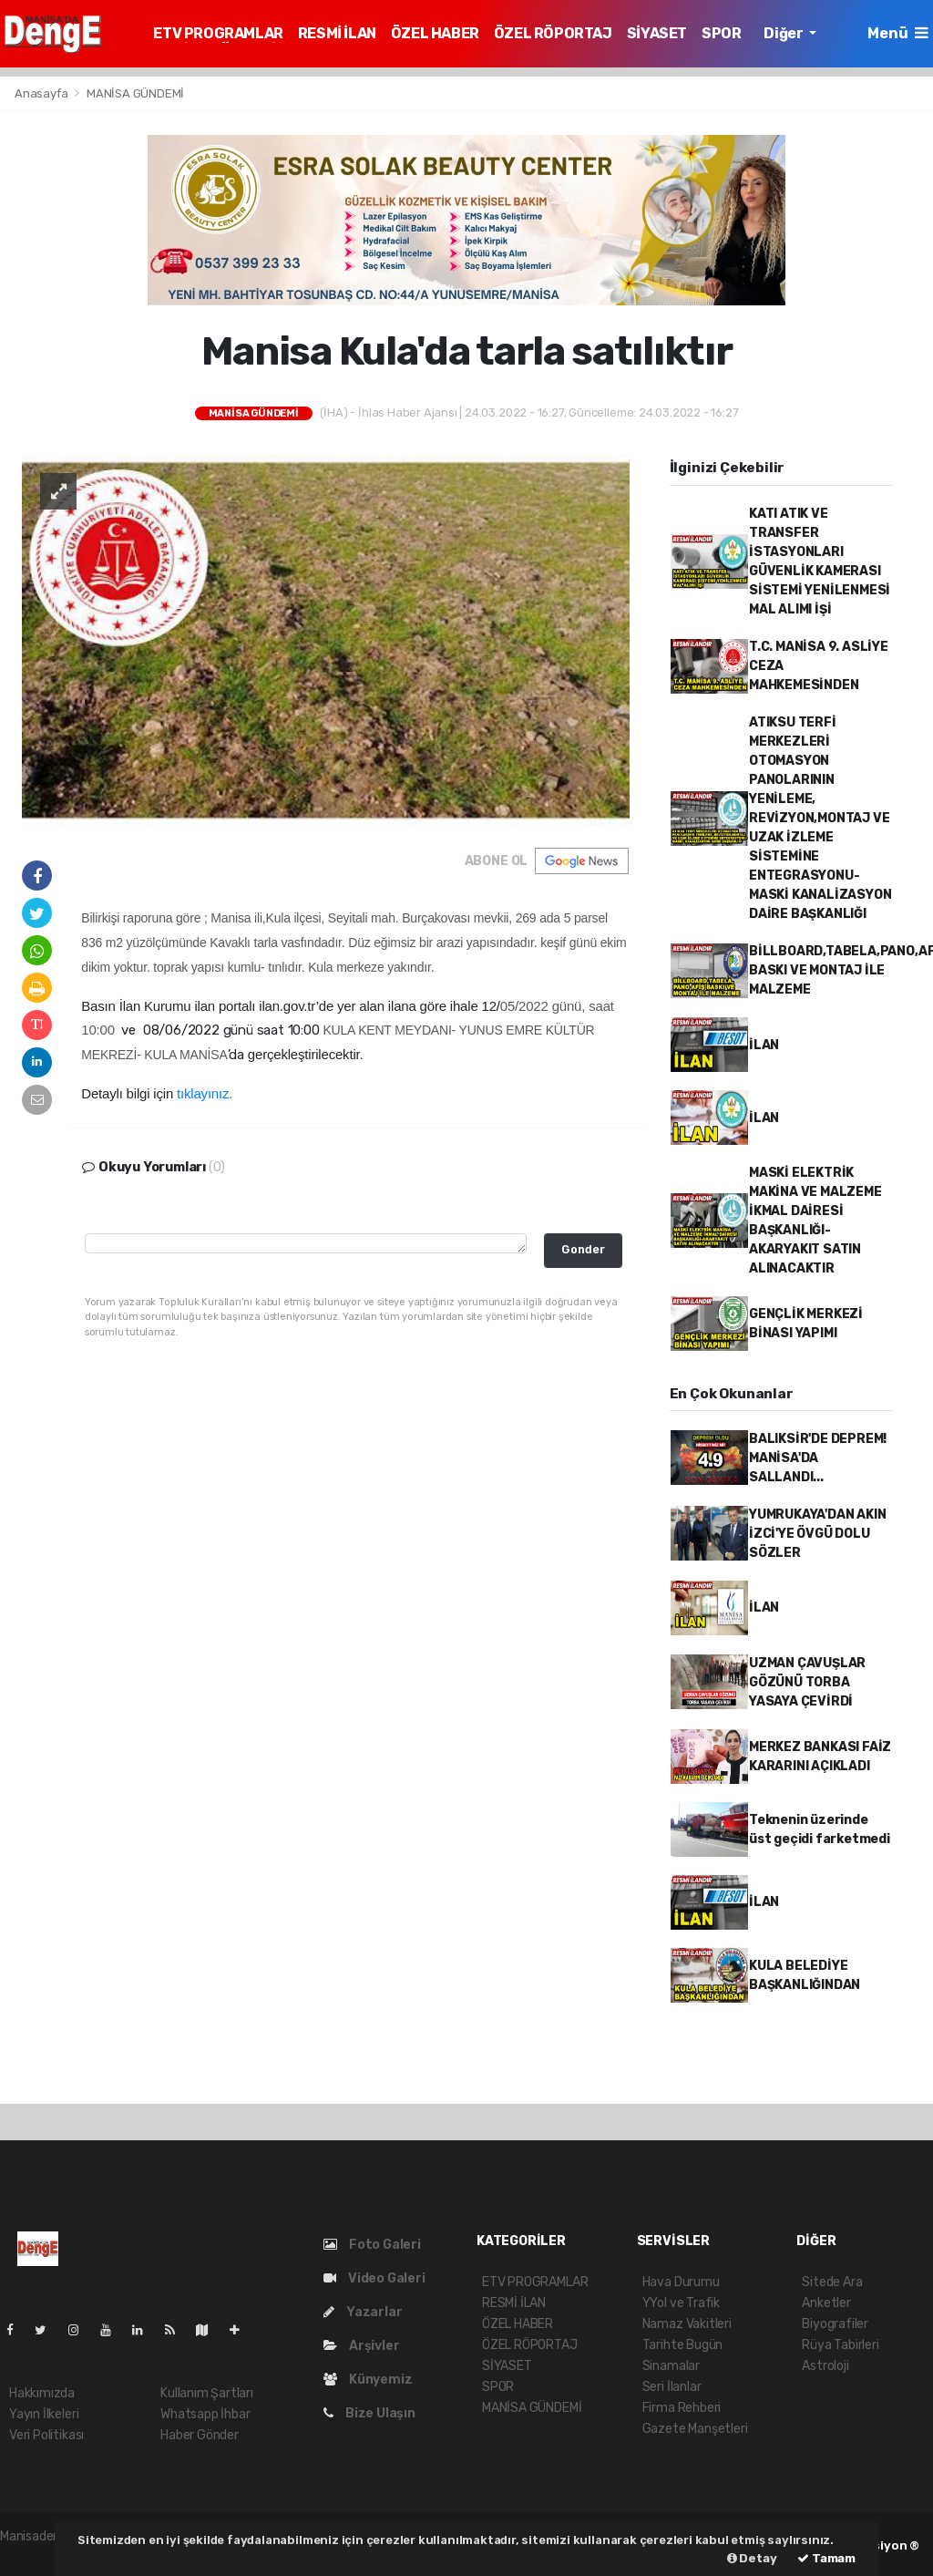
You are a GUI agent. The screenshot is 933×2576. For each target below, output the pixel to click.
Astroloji (825, 2366)
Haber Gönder (199, 2435)
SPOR (721, 33)
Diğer (784, 33)
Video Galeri (374, 2278)
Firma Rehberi (682, 2408)
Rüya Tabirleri (840, 2345)
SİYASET (657, 33)
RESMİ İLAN (337, 33)
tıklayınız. (204, 1093)
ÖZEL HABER (435, 33)
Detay (752, 2558)
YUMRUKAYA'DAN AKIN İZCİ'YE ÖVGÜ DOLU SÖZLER (818, 1534)
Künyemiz (367, 2379)
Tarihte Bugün (682, 2345)
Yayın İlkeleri (43, 2414)
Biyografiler (835, 2324)
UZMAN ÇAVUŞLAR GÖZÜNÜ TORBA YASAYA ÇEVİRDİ (807, 1682)
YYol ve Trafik (681, 2303)
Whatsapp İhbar (205, 2414)
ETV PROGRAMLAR (217, 33)
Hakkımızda (42, 2393)
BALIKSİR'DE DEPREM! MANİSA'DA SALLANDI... (818, 1458)
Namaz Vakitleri (687, 2324)
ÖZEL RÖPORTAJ (553, 33)
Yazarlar (362, 2312)
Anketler (826, 2303)
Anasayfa (42, 93)
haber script (34, 2555)
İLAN (764, 1045)
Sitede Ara (832, 2282)
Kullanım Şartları (206, 2393)
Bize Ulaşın (369, 2413)
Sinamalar (671, 2366)
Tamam (826, 2558)
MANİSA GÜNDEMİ (135, 93)
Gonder (583, 1249)
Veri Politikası (46, 2435)
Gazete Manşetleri (695, 2429)
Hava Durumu (681, 2282)
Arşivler (361, 2346)
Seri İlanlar (672, 2387)
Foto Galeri (372, 2244)
